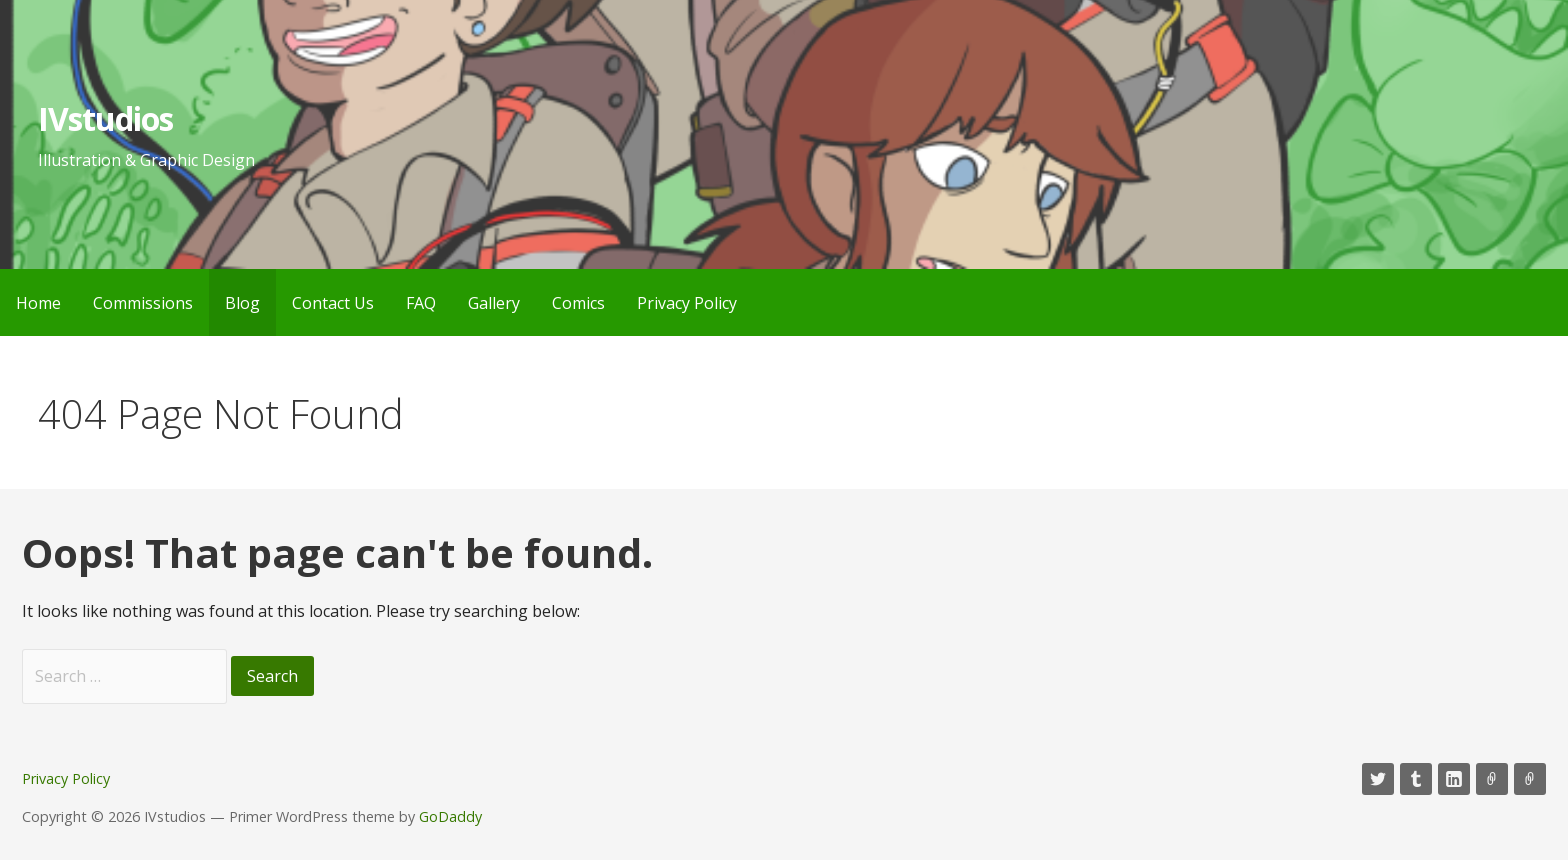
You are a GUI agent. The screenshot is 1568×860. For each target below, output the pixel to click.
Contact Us (333, 303)
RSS (1530, 779)
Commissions (143, 303)
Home (38, 303)
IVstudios (105, 118)
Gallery (494, 303)
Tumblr (1416, 779)
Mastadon (1492, 779)
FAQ (421, 303)
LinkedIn (1454, 779)
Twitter (1378, 779)
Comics (578, 303)
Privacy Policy (687, 303)
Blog (242, 303)
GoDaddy (450, 816)
